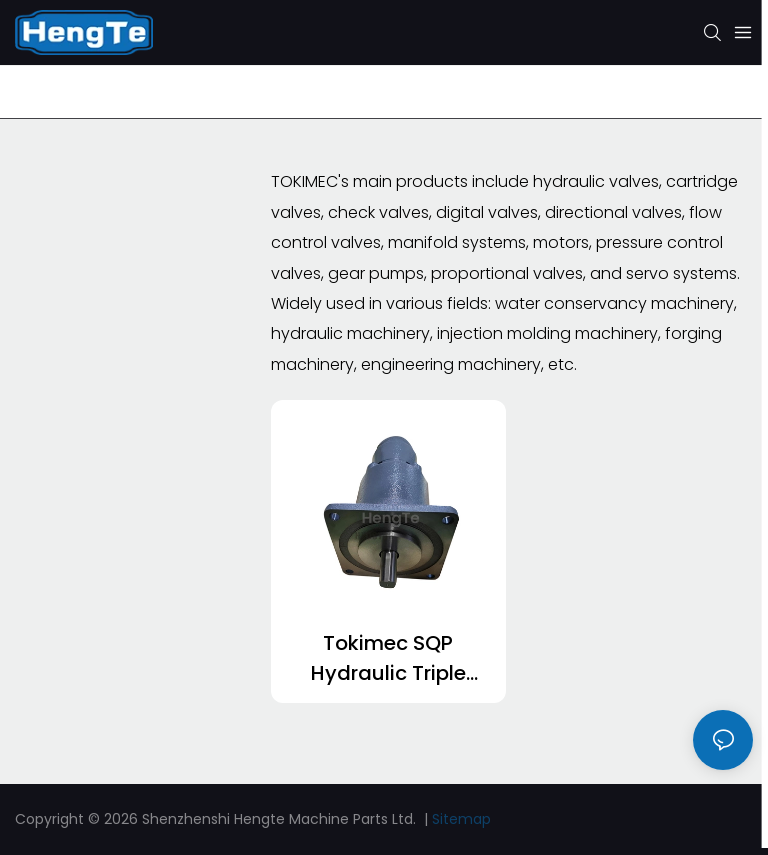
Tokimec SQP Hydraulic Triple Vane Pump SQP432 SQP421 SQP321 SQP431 (388, 658)
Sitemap (461, 819)
